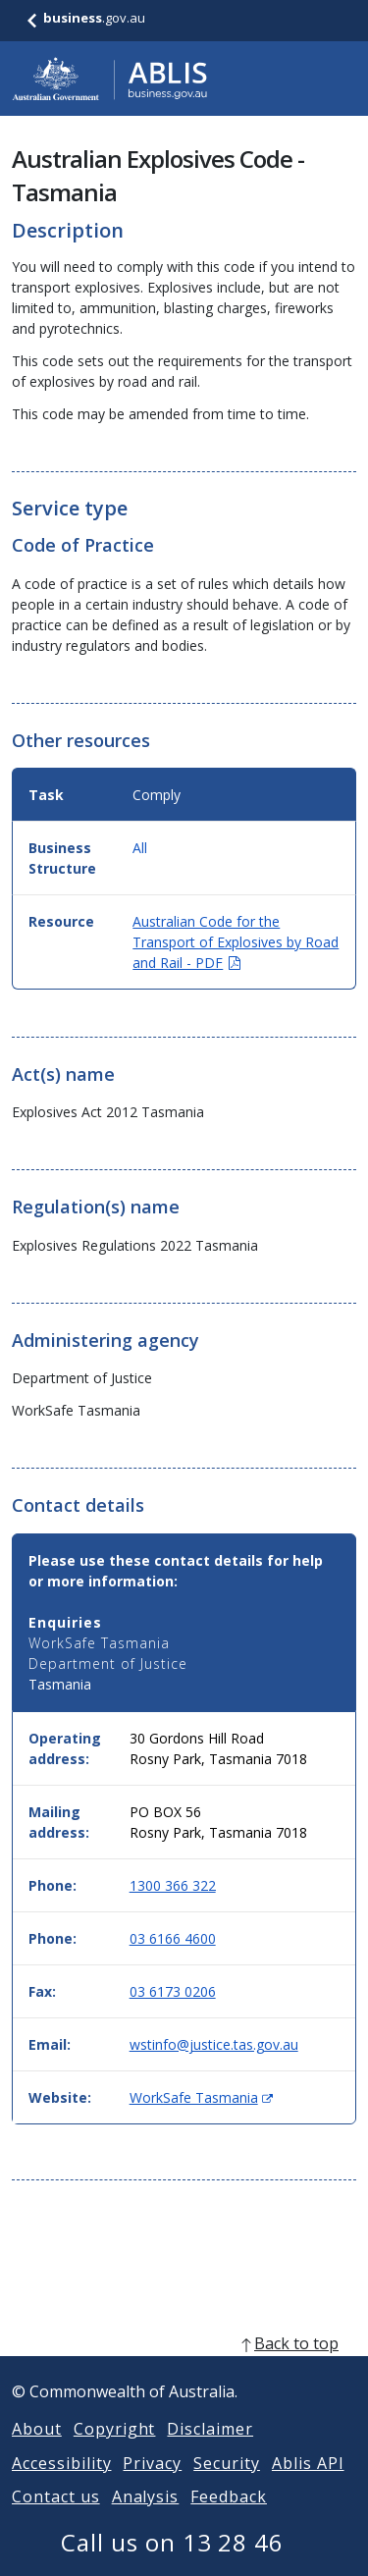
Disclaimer (210, 2452)
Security (226, 2486)
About (37, 2452)
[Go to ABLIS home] (110, 78)
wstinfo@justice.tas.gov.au (214, 2044)
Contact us (56, 2520)
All (139, 847)
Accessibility (61, 2486)
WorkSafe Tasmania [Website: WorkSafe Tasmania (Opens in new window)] (201, 2097)
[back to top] (184, 2367)
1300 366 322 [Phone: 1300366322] (173, 1885)
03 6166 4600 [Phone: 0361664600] (173, 1938)
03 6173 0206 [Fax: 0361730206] (173, 1991)
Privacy (152, 2486)
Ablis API (308, 2486)
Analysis (146, 2520)
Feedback (228, 2520)
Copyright (115, 2452)
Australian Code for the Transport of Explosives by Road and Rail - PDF (235, 942)
